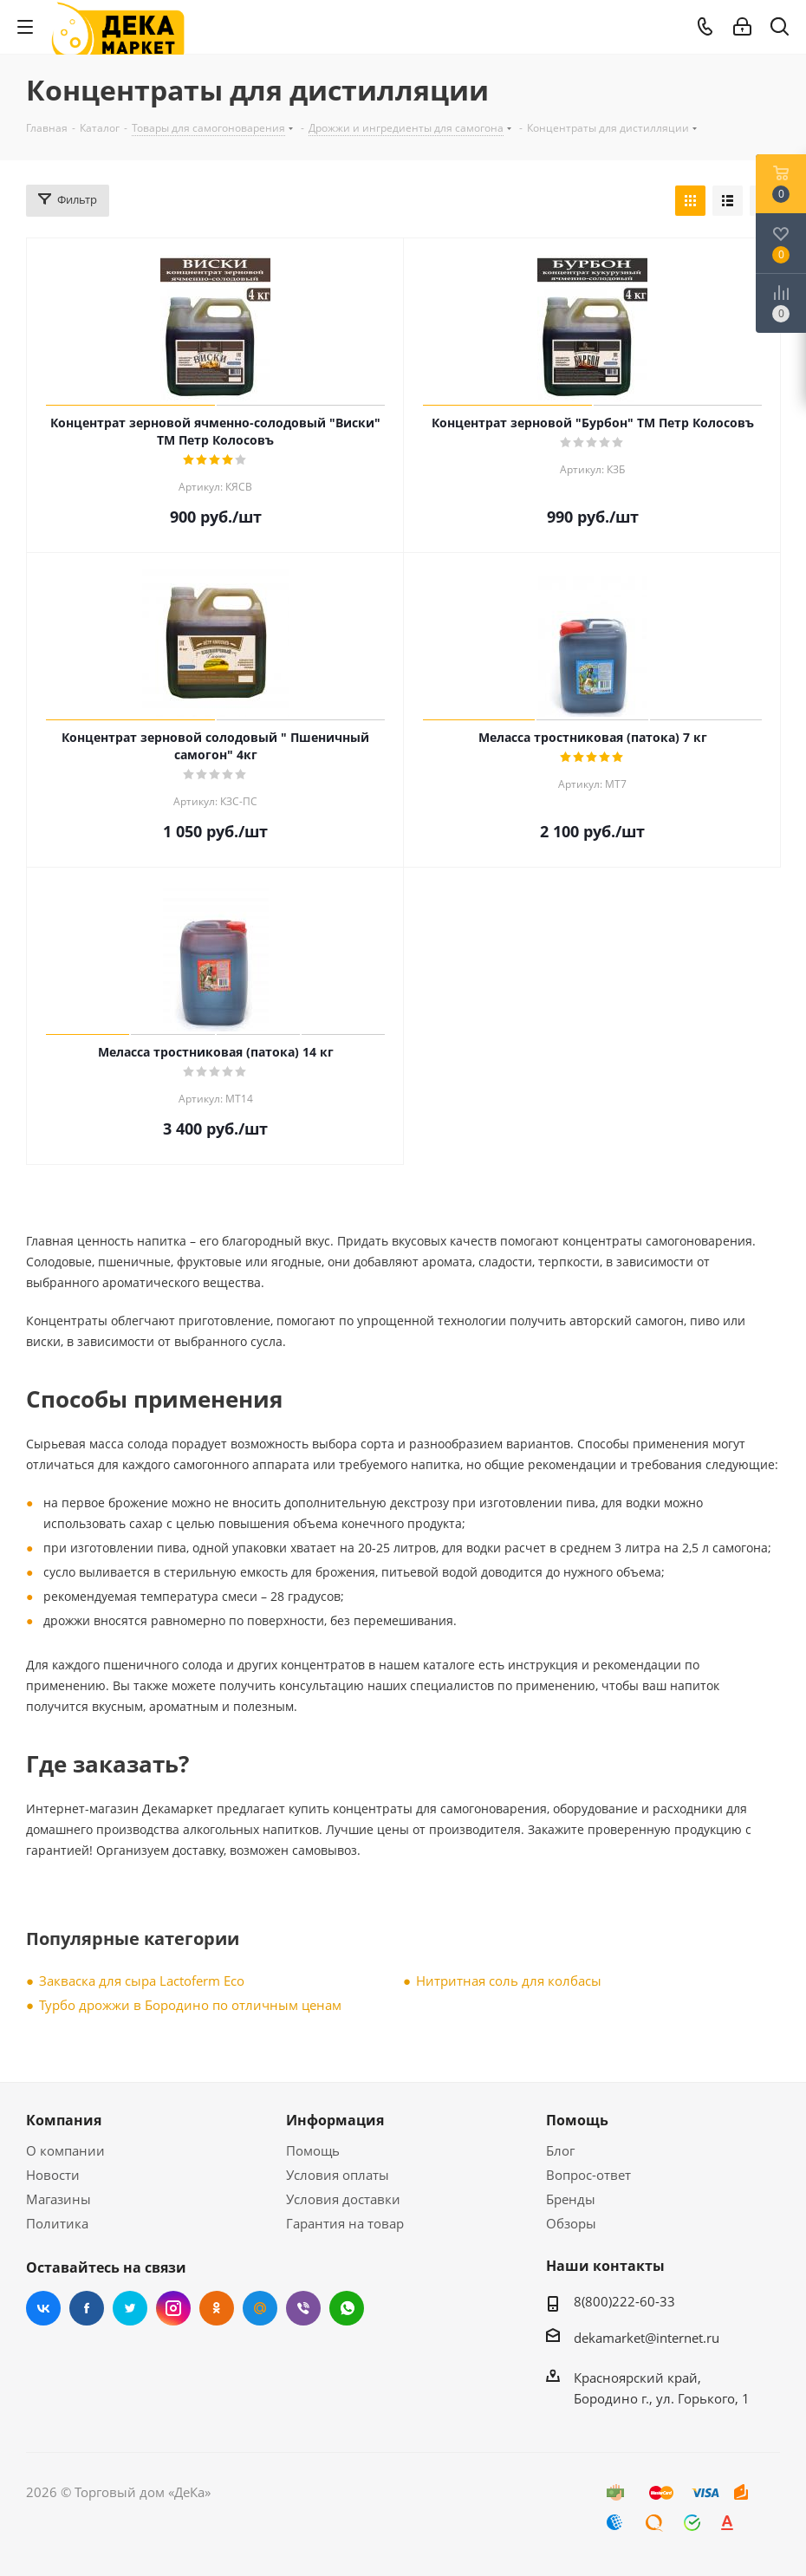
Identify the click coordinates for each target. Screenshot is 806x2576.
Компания (63, 2120)
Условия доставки (343, 2199)
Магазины (58, 2199)
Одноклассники (216, 2308)
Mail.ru (260, 2308)
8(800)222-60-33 (624, 2301)
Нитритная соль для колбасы (508, 1980)
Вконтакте (43, 2308)
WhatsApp (346, 2308)
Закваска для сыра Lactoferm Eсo (141, 1980)
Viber (303, 2308)
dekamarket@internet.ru (646, 2337)
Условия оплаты (337, 2174)
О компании (65, 2150)
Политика (57, 2223)
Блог (560, 2150)
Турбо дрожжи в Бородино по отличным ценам (190, 2004)
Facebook (86, 2308)
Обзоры (571, 2223)
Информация (335, 2120)
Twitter (130, 2308)
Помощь (313, 2150)
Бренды (570, 2199)
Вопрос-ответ (588, 2174)
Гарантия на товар (345, 2223)
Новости (53, 2174)
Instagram (173, 2308)
